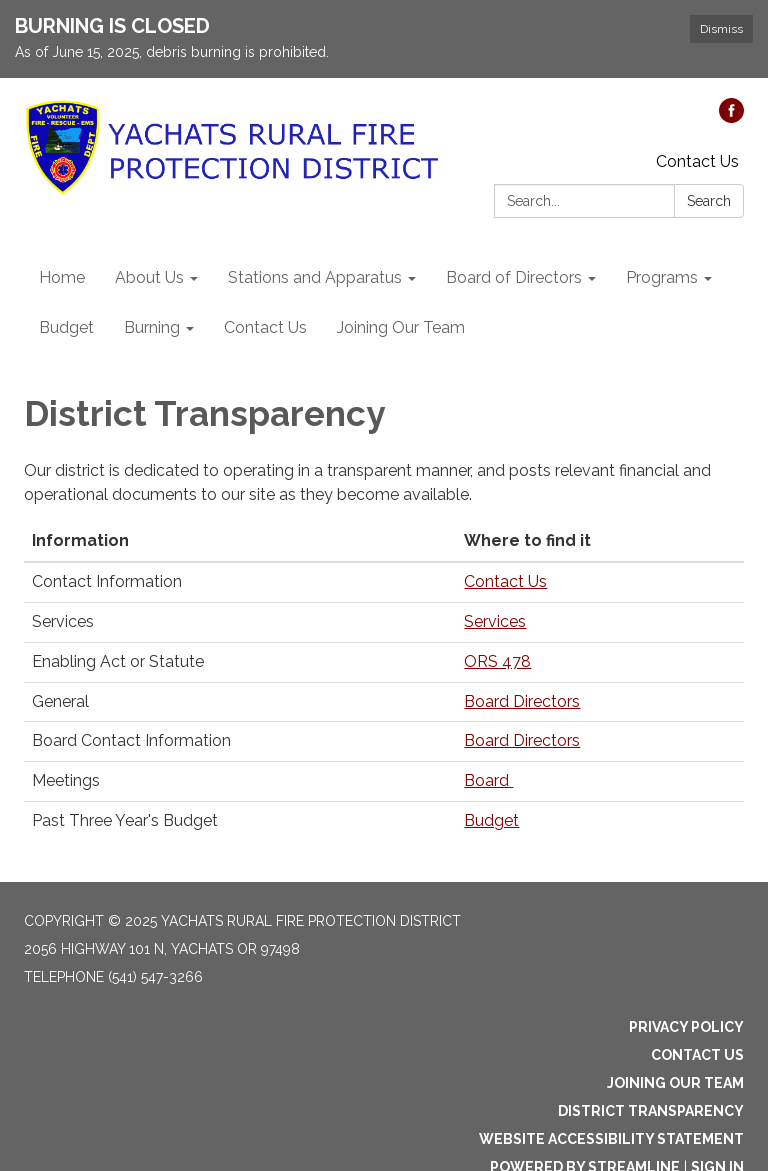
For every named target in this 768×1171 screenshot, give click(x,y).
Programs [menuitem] (662, 277)
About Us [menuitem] (149, 277)
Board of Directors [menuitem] (514, 277)
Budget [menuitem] (66, 327)
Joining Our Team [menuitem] (401, 327)
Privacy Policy (686, 1027)
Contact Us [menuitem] (265, 327)
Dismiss (721, 29)
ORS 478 (497, 661)
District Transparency (651, 1111)
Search (709, 201)
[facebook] (731, 117)
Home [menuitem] (62, 277)
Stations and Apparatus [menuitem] (315, 277)
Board (488, 780)
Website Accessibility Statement (611, 1139)
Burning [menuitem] (152, 327)
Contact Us (697, 161)
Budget (491, 820)
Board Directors (522, 701)
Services (495, 621)
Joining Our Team (675, 1083)
